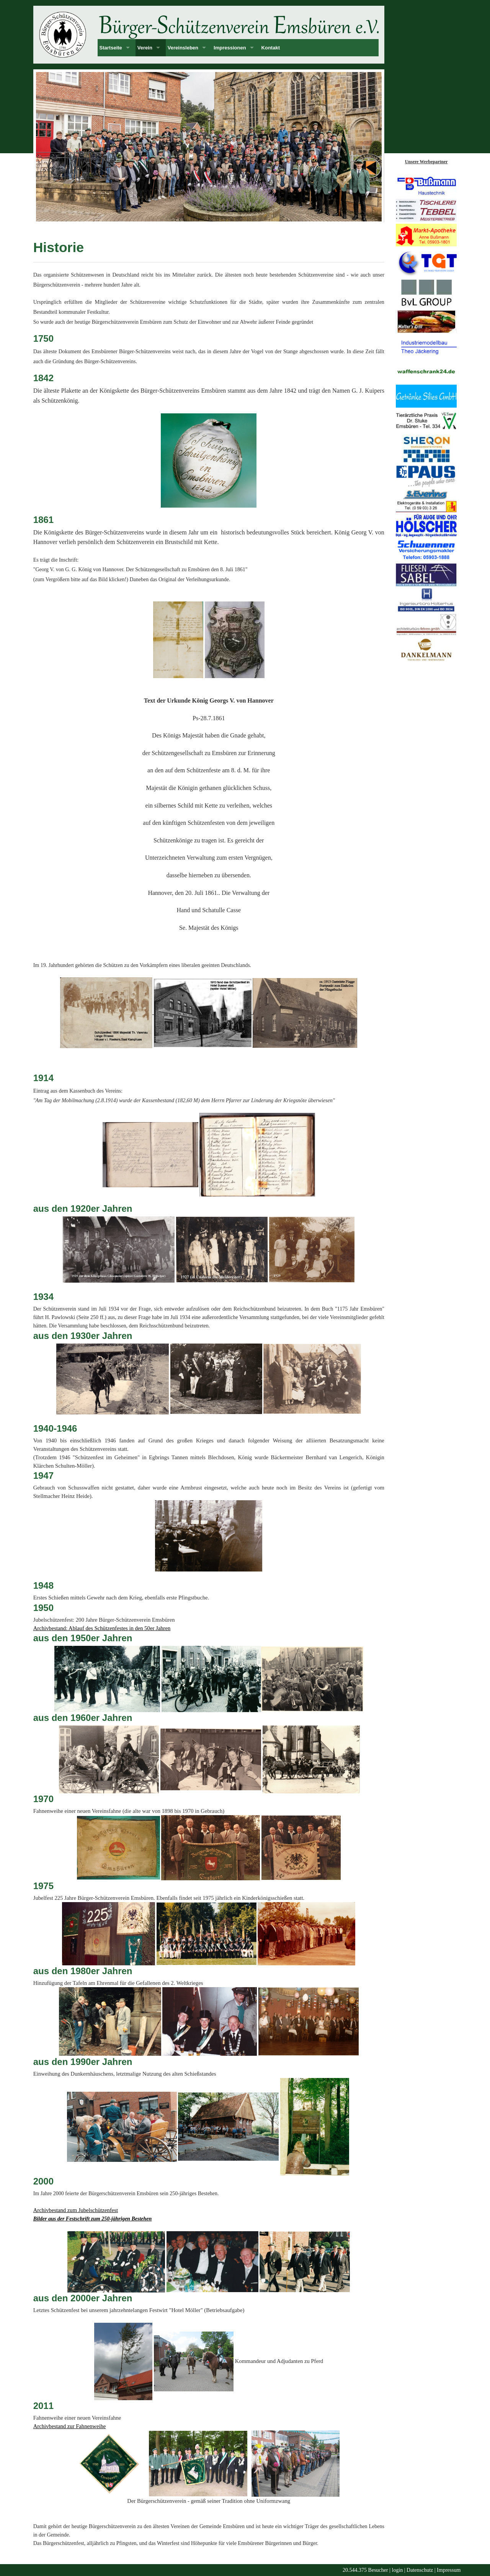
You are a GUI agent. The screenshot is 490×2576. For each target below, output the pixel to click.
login (397, 2570)
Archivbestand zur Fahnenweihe (69, 2426)
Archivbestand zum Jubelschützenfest (75, 2210)
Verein (144, 48)
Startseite (111, 48)
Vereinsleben (183, 48)
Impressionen (230, 48)
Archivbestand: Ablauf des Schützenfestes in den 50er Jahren (102, 1628)
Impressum (449, 2570)
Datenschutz (420, 2570)
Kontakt (270, 48)
